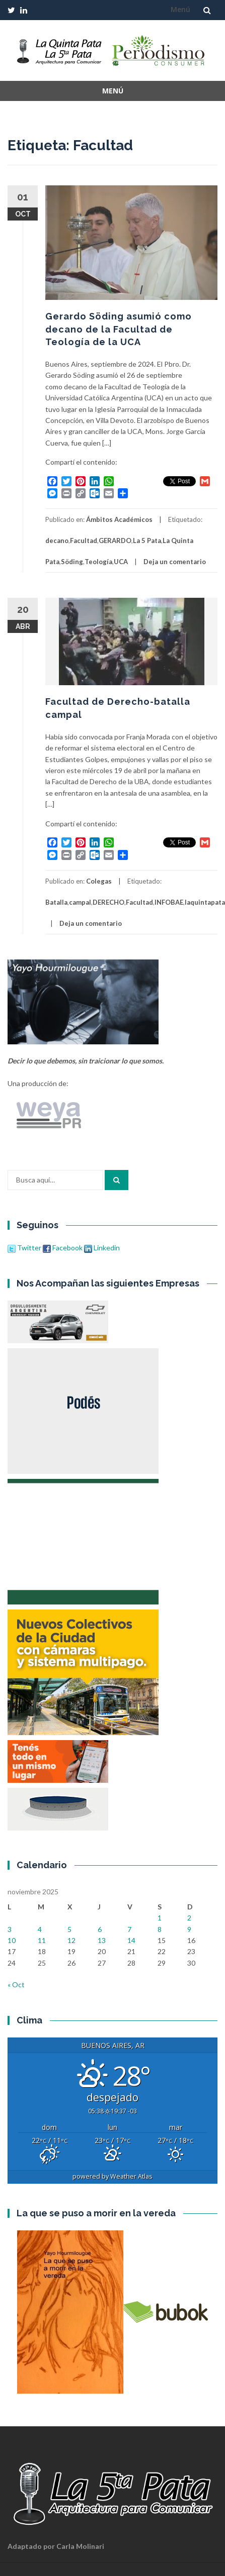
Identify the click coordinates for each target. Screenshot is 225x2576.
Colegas (99, 881)
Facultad (83, 540)
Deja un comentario (174, 562)
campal (80, 902)
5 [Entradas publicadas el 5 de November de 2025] (69, 1929)
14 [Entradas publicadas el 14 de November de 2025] (131, 1940)
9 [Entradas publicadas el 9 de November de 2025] (189, 1929)
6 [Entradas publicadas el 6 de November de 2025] (100, 1929)
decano (56, 540)
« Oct (16, 1984)
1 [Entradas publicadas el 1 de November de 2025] (160, 1917)
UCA (121, 562)
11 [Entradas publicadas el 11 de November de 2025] (42, 1940)
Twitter (25, 1247)
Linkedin (102, 1247)
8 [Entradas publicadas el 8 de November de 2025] (160, 1929)
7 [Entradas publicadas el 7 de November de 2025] (129, 1929)
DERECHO (108, 902)
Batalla (56, 902)
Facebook (63, 1247)
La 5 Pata (147, 540)
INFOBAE (169, 902)
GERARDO (115, 540)
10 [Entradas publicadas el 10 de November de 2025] (12, 1940)
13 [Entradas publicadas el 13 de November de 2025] (102, 1940)
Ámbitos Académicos (119, 519)
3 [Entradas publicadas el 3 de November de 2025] (10, 1929)
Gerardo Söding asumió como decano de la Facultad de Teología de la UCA (118, 329)
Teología (98, 562)
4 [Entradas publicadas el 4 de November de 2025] (40, 1929)
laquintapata (205, 902)
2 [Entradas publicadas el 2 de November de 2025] (189, 1917)
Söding (72, 562)
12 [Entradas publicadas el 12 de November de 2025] (71, 1940)
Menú (180, 9)
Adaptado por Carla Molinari (56, 2546)
